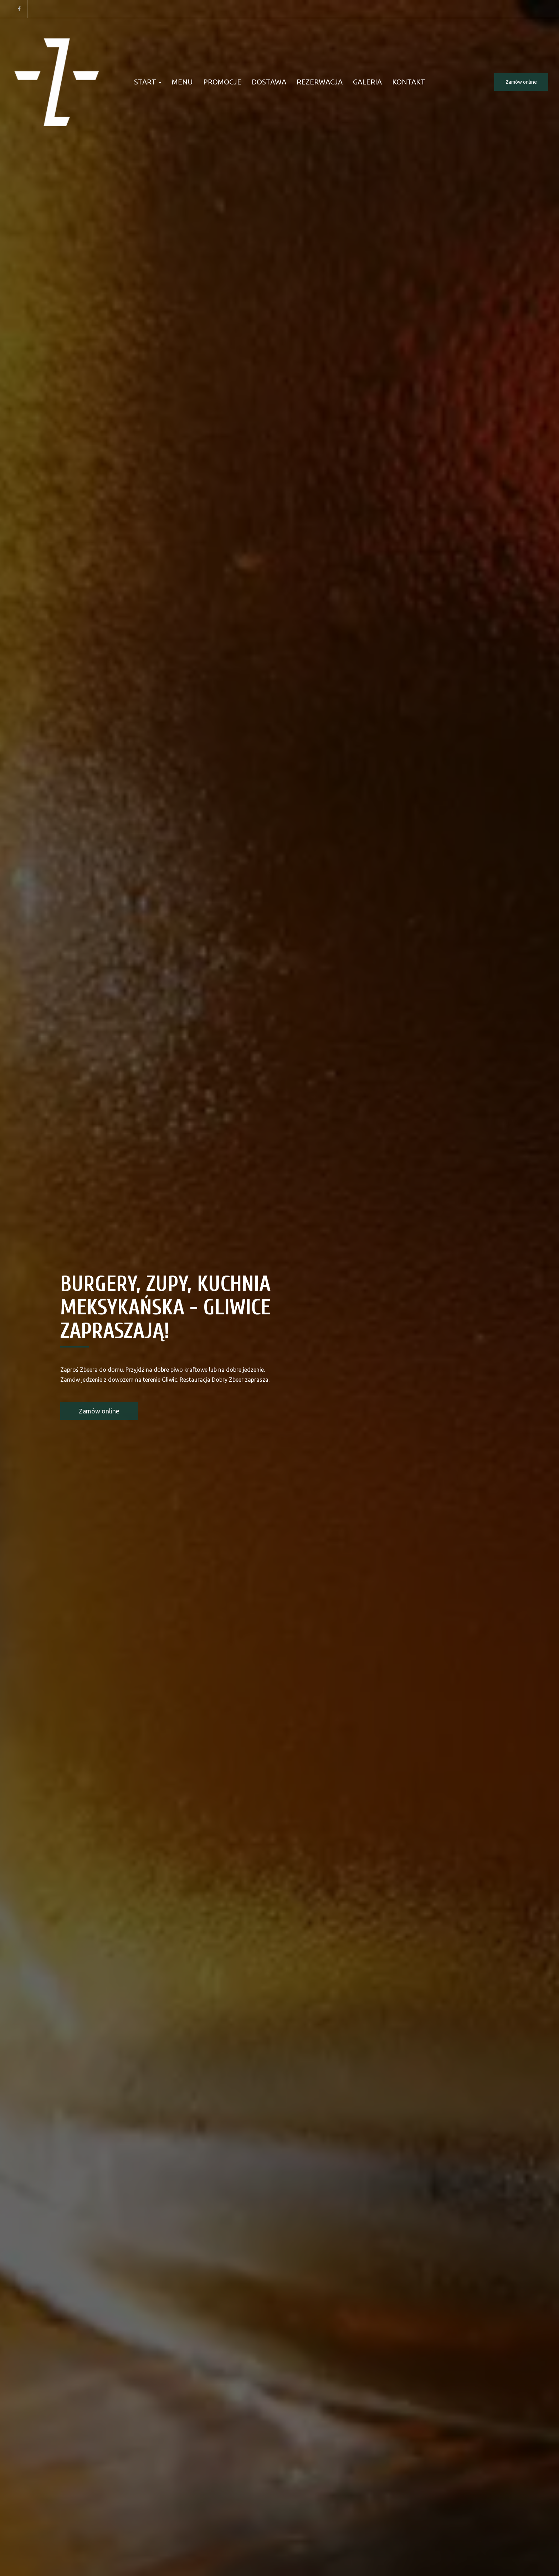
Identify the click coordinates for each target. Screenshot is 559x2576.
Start (147, 82)
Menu (182, 82)
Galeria (367, 82)
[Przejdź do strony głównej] (57, 82)
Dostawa (269, 82)
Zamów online (521, 82)
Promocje (222, 82)
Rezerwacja (320, 82)
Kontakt (408, 82)
